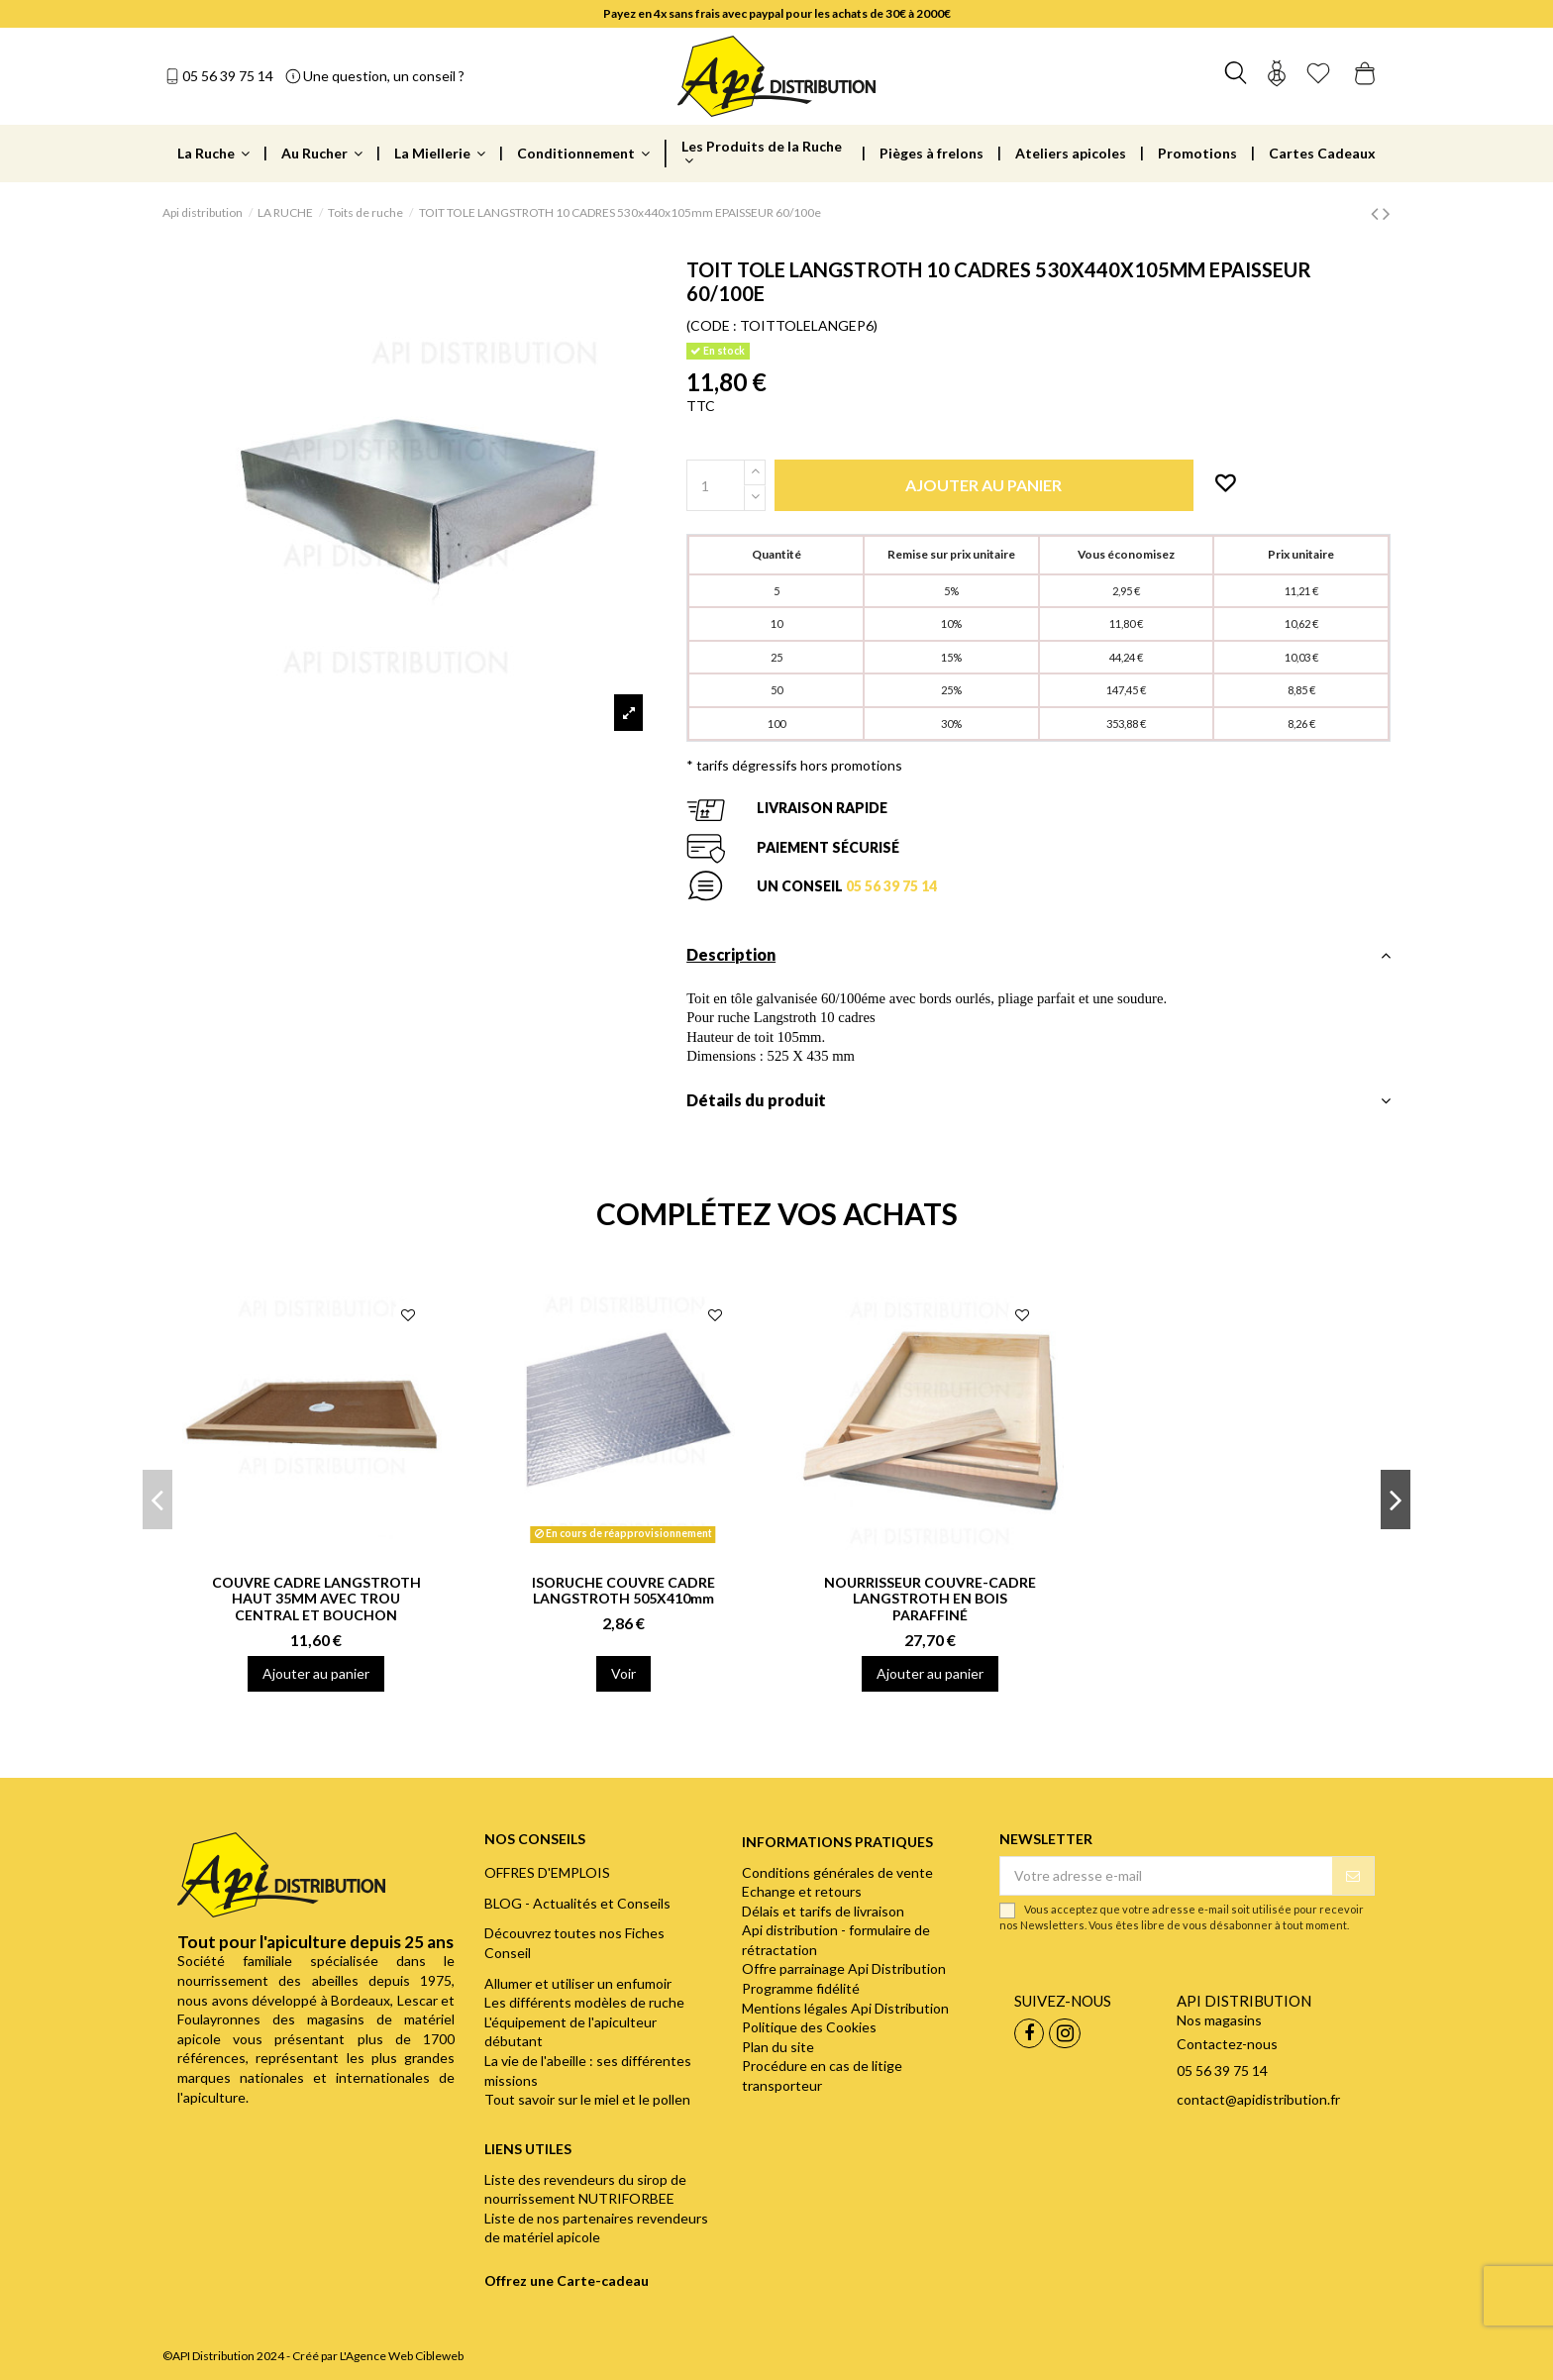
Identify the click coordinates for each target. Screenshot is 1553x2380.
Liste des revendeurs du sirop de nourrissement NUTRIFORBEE (585, 2189)
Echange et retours (802, 1891)
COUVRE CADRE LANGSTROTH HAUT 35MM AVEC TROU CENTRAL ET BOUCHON (316, 1599)
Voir (623, 1673)
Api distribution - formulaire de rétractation (836, 1939)
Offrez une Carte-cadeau (566, 2280)
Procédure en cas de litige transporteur (822, 2075)
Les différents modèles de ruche (584, 2002)
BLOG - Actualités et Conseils (577, 1903)
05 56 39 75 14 (227, 75)
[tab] (1038, 960)
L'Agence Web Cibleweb (402, 2355)
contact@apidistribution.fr (1258, 2099)
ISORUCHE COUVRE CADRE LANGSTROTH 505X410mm (623, 1590)
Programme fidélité (801, 1988)
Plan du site (778, 2046)
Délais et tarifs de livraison (823, 1911)
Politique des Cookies (809, 2026)
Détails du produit (1038, 1100)
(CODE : (711, 325)
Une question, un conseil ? (384, 75)
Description (1038, 955)
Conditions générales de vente (837, 1872)
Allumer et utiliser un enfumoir (578, 1983)
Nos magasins (1219, 2020)
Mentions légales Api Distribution (845, 2008)
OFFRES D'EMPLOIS (547, 1872)
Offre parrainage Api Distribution (844, 1968)
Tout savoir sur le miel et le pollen (587, 2099)
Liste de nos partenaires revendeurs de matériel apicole (596, 2228)
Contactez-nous (1227, 2043)
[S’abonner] (1353, 1876)
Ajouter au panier (315, 1673)
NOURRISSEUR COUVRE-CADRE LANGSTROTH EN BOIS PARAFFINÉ (930, 1599)
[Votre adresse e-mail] (1165, 1876)
